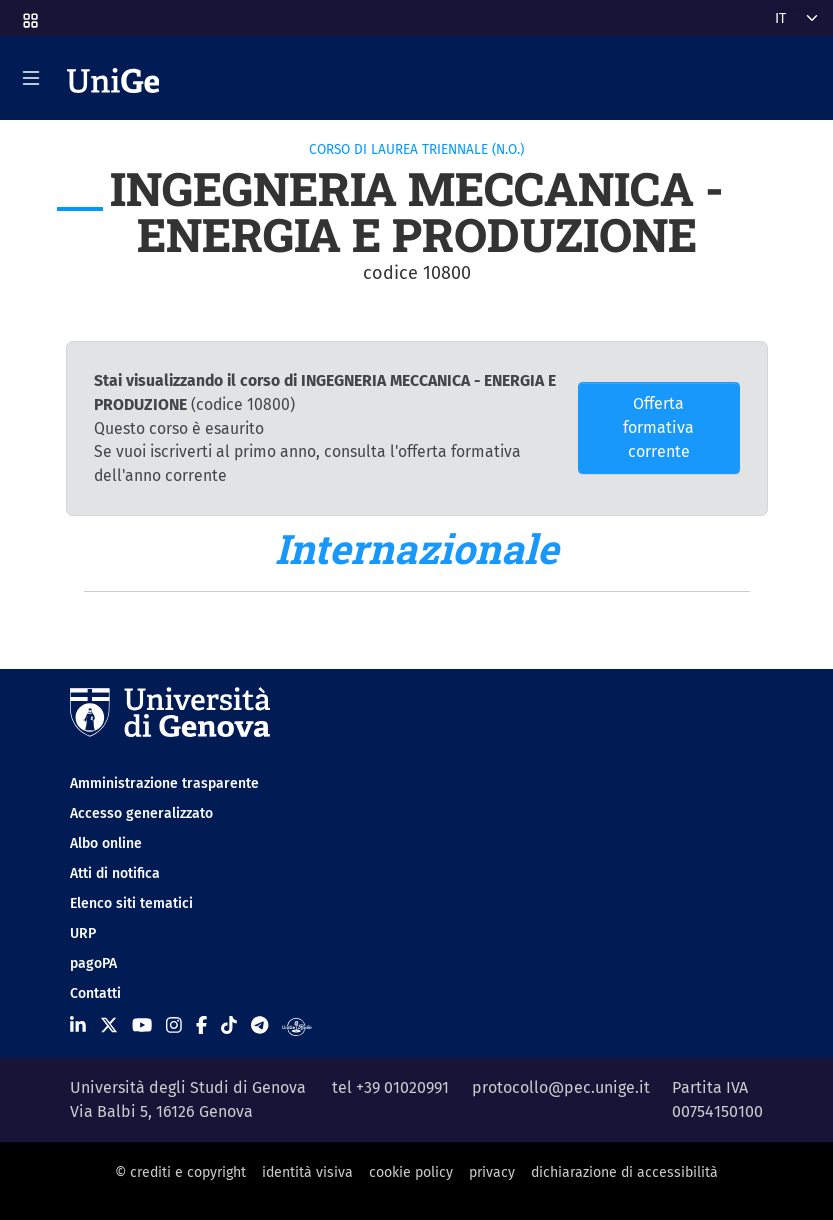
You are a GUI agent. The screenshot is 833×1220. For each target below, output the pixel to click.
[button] (29, 14)
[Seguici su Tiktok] (229, 1026)
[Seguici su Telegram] (259, 1026)
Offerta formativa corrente (658, 427)
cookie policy (411, 1172)
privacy (492, 1172)
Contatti (95, 993)
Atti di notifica (115, 873)
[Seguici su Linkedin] (78, 1026)
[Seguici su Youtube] (142, 1026)
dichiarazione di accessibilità (624, 1172)
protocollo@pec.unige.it (561, 1087)
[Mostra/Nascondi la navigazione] (31, 78)
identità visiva (307, 1172)
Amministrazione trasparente (164, 783)
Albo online (106, 843)
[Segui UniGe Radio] (296, 1026)
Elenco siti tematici (131, 903)
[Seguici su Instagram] (174, 1026)
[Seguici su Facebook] (201, 1026)
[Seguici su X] (109, 1026)
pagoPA (93, 963)
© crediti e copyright (180, 1172)
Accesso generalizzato (141, 813)
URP (83, 933)
